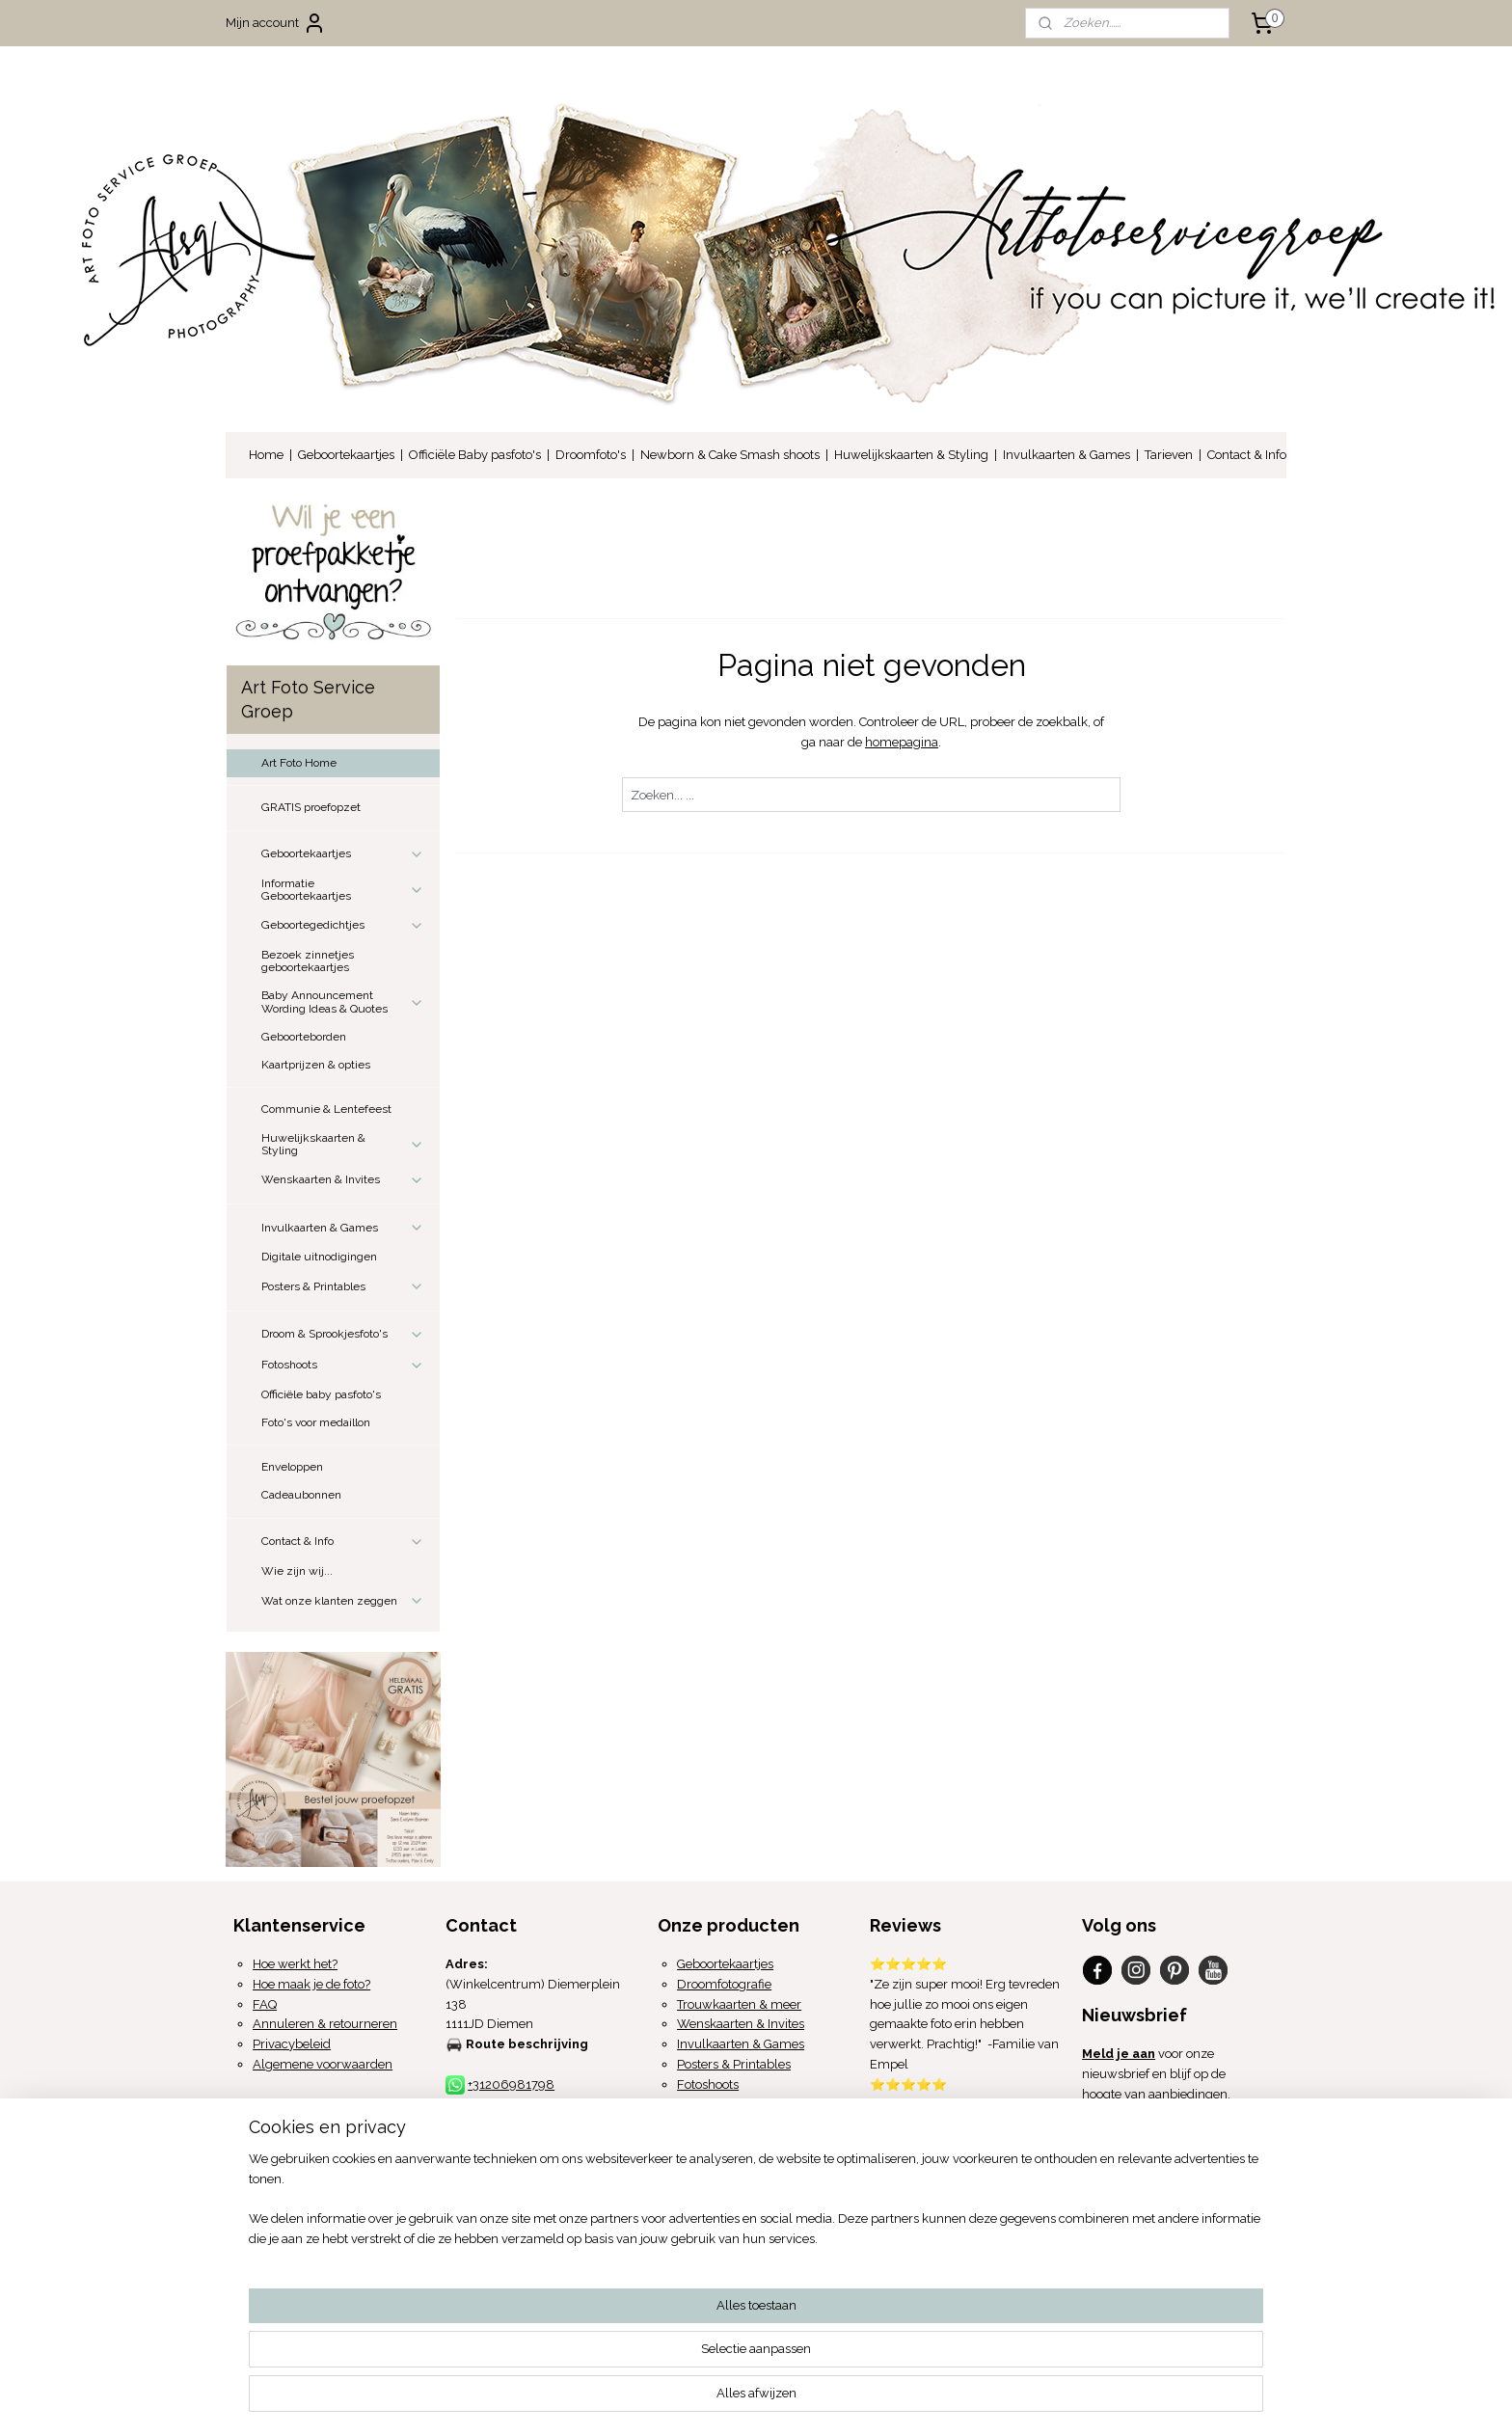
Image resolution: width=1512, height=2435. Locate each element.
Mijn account (276, 23)
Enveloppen (292, 1467)
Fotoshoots (342, 1365)
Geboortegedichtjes (342, 925)
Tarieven (1169, 454)
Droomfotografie (724, 1984)
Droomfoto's (590, 454)
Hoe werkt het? (295, 1964)
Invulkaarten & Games (1066, 454)
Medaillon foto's (722, 2104)
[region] (629, 2363)
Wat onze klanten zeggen (342, 1601)
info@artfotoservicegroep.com (554, 2104)
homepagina (901, 742)
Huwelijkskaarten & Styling (911, 454)
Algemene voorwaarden (322, 2064)
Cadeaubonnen (301, 1495)
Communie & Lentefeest (326, 1109)
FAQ (265, 2004)
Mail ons (1108, 2194)
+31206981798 (511, 2084)
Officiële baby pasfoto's (321, 1394)
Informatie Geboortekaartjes (342, 890)
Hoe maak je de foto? (311, 1984)
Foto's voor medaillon (315, 1422)
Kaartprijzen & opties (315, 1064)
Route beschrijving (527, 2044)
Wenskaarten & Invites (342, 1180)
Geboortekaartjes (346, 454)
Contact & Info (1246, 454)
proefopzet (730, 2205)
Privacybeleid (292, 2044)
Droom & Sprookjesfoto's (342, 1334)
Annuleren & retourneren (325, 2023)
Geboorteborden (303, 1036)
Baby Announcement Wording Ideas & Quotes (342, 1001)
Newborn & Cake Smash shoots (730, 454)
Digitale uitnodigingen (319, 1256)
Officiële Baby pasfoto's (475, 454)
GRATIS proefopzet (311, 807)
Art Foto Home (299, 763)
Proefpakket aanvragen (764, 2185)
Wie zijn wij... (297, 1571)
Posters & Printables (342, 1286)
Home (266, 454)
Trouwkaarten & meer (739, 2004)
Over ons (258, 2174)
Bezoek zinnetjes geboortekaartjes (307, 961)
